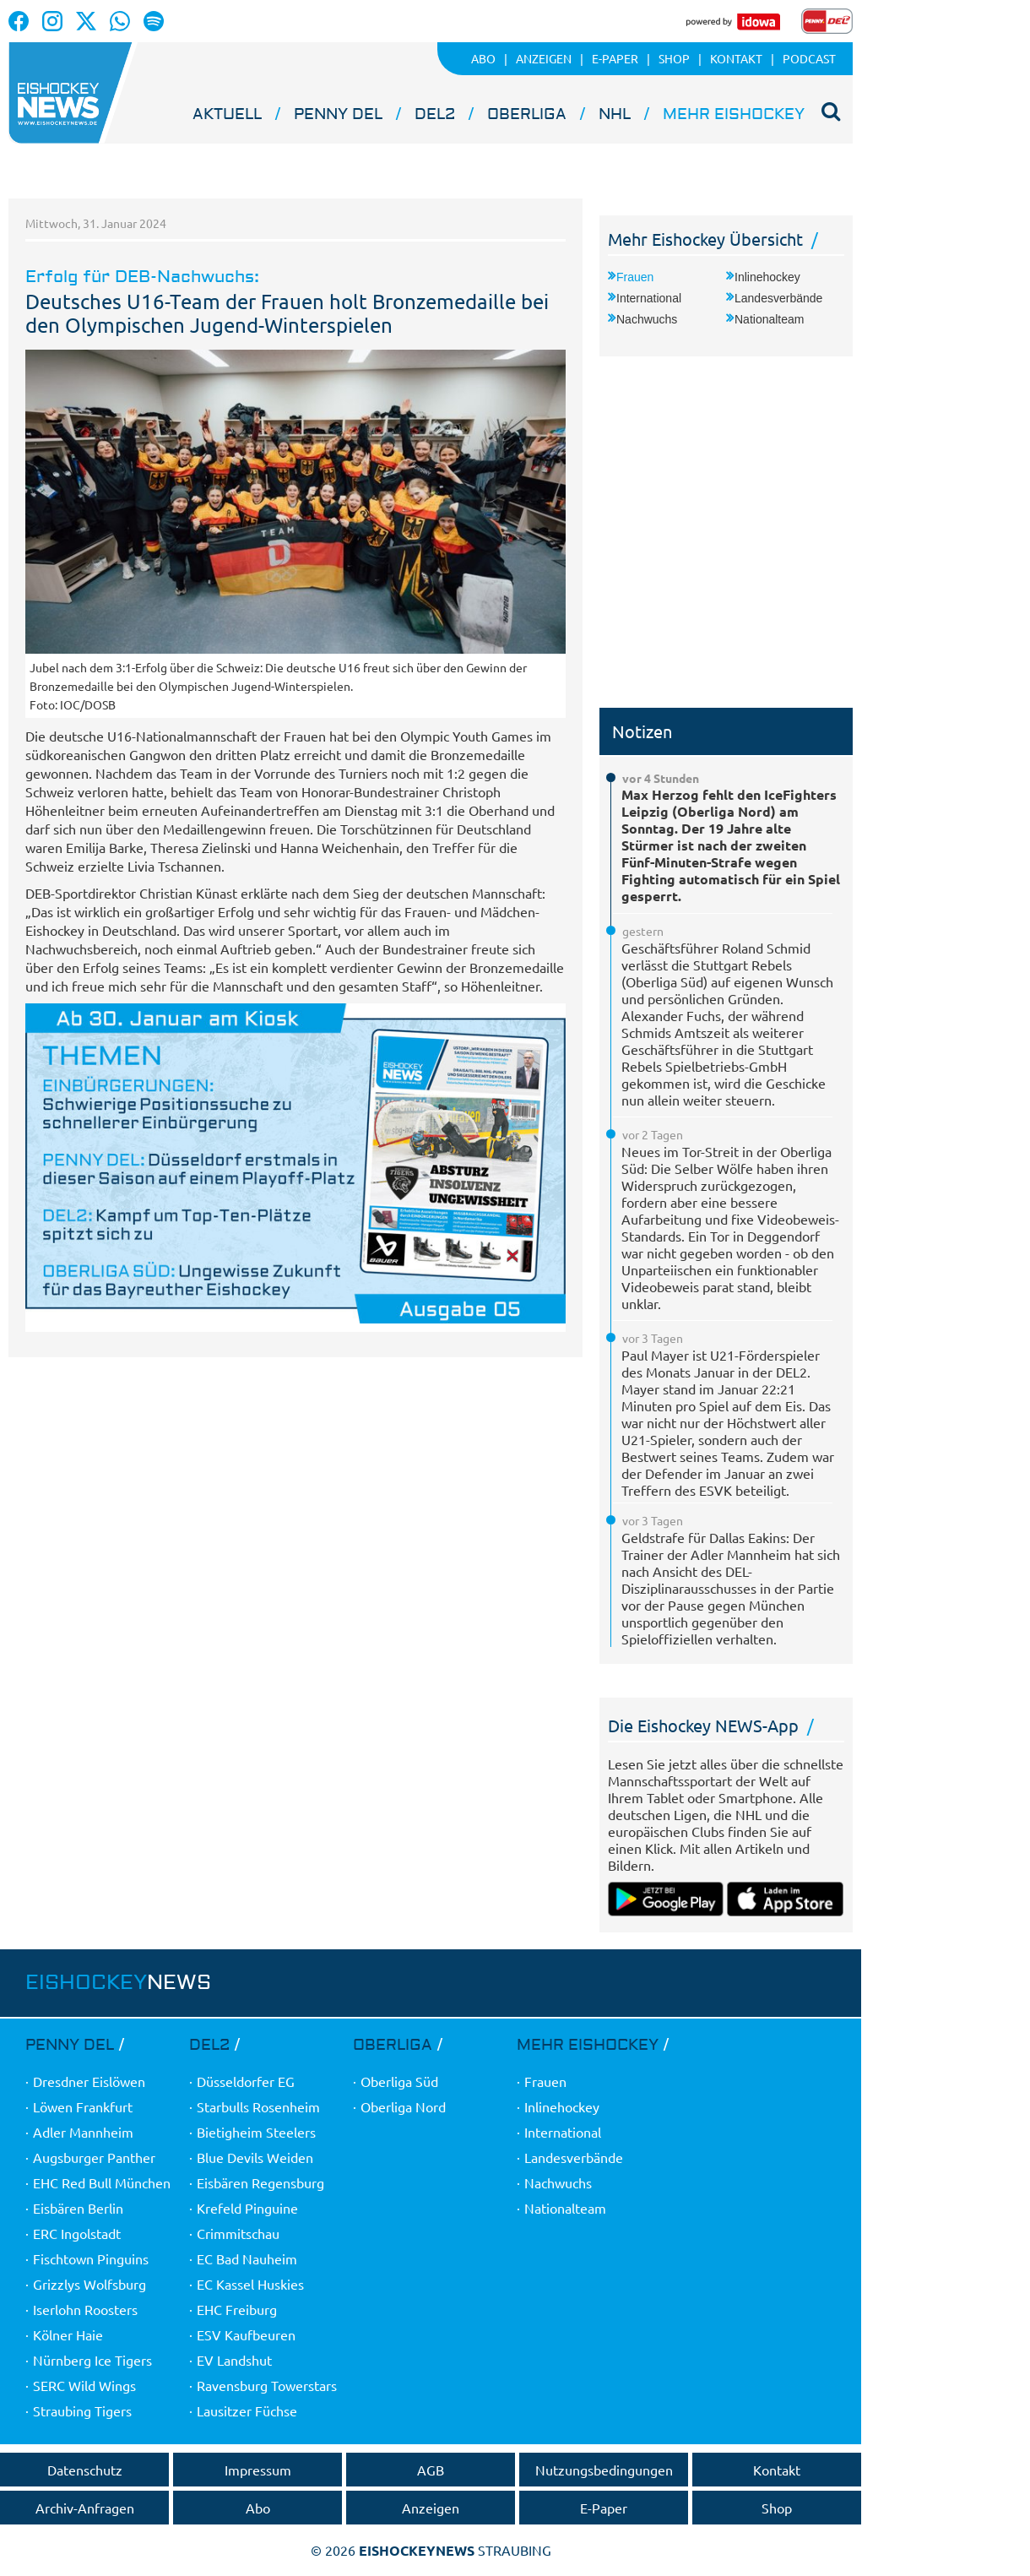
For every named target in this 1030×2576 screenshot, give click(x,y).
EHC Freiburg (237, 2309)
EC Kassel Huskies (250, 2283)
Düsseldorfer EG (246, 2081)
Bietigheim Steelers (256, 2131)
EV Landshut (234, 2359)
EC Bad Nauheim (247, 2258)
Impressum (258, 2469)
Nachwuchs (646, 319)
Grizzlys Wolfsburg (89, 2283)
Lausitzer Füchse (247, 2410)
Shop (777, 2507)
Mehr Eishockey (734, 114)
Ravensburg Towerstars (267, 2385)
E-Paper (603, 2507)
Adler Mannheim (83, 2131)
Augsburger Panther (94, 2157)
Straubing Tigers (82, 2410)
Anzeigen (430, 2507)
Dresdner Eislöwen (89, 2081)
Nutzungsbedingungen (604, 2469)
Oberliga (526, 114)
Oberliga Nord (403, 2106)
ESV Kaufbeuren (246, 2334)
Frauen (634, 277)
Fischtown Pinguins (91, 2258)
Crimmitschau (238, 2233)
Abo (258, 2507)
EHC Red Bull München (102, 2182)
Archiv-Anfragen (84, 2507)
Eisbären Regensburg (260, 2182)
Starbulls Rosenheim (258, 2106)
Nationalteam (770, 319)
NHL (615, 114)
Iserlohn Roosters (85, 2309)
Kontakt (776, 2469)
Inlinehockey (767, 277)
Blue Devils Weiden (255, 2157)
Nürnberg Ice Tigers (92, 2359)
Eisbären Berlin (78, 2207)
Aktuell (227, 114)
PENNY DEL (338, 114)
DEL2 (435, 114)
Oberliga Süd (399, 2081)
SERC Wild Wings (84, 2385)
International (648, 298)
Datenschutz (84, 2469)
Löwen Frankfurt (83, 2106)
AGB (430, 2469)
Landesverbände (778, 298)
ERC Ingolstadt (77, 2233)
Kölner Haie (68, 2334)
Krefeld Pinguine (247, 2207)
